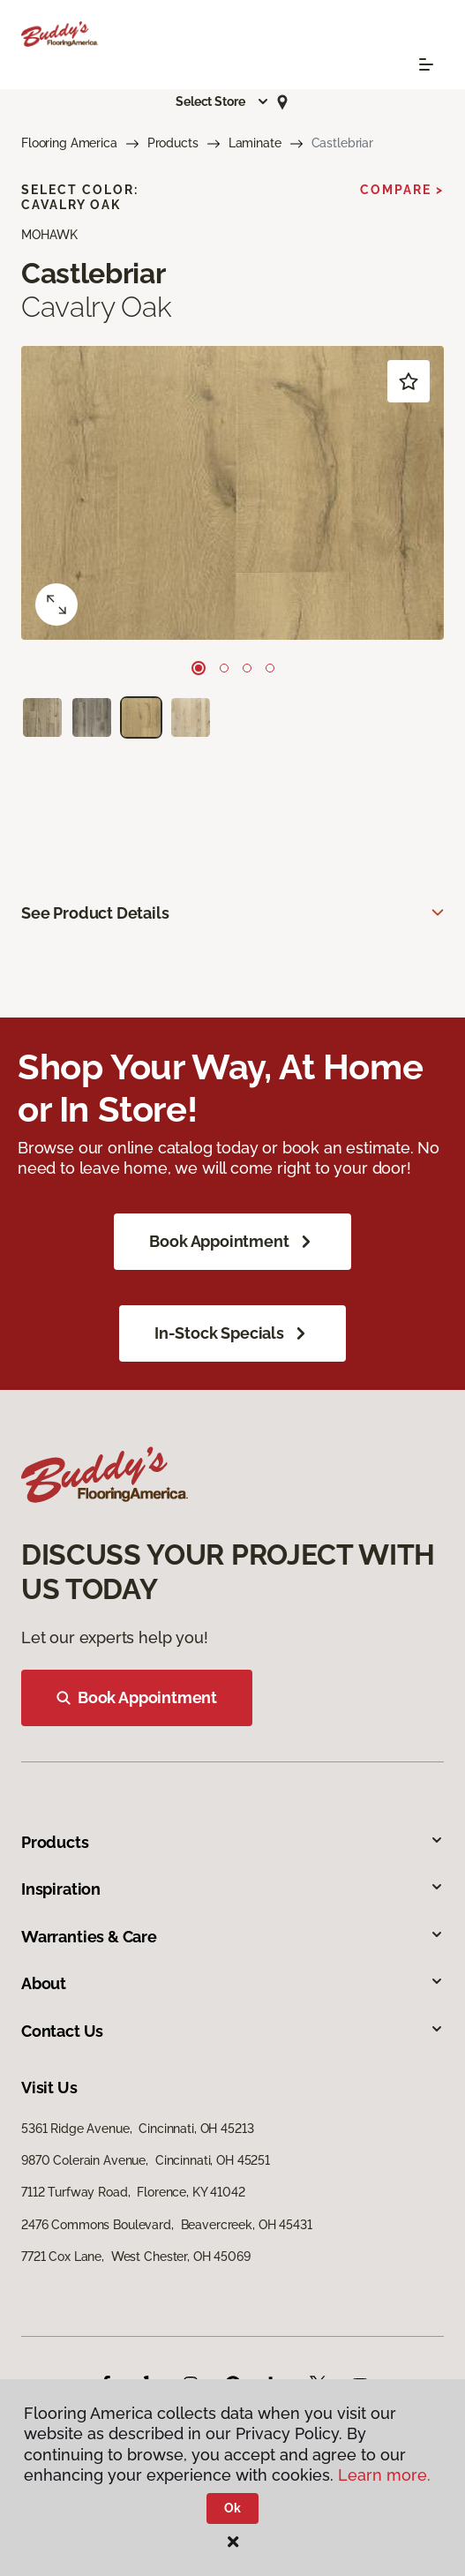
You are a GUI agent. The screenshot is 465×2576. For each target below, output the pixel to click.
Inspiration (232, 1889)
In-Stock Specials (232, 1333)
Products (173, 143)
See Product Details (95, 913)
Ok (232, 2508)
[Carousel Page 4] (270, 668)
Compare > (402, 190)
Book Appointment (232, 1241)
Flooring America (69, 143)
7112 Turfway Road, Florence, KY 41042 (133, 2192)
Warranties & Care (232, 1936)
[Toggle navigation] (426, 64)
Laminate (255, 143)
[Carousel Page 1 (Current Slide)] (198, 668)
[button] (222, 101)
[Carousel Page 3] (247, 668)
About (232, 1983)
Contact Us (232, 2031)
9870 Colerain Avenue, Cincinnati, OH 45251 (145, 2160)
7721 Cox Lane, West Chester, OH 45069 (136, 2256)
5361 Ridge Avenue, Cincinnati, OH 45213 (137, 2129)
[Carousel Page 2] (224, 668)
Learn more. (384, 2475)
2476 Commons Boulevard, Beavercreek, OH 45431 (166, 2225)
